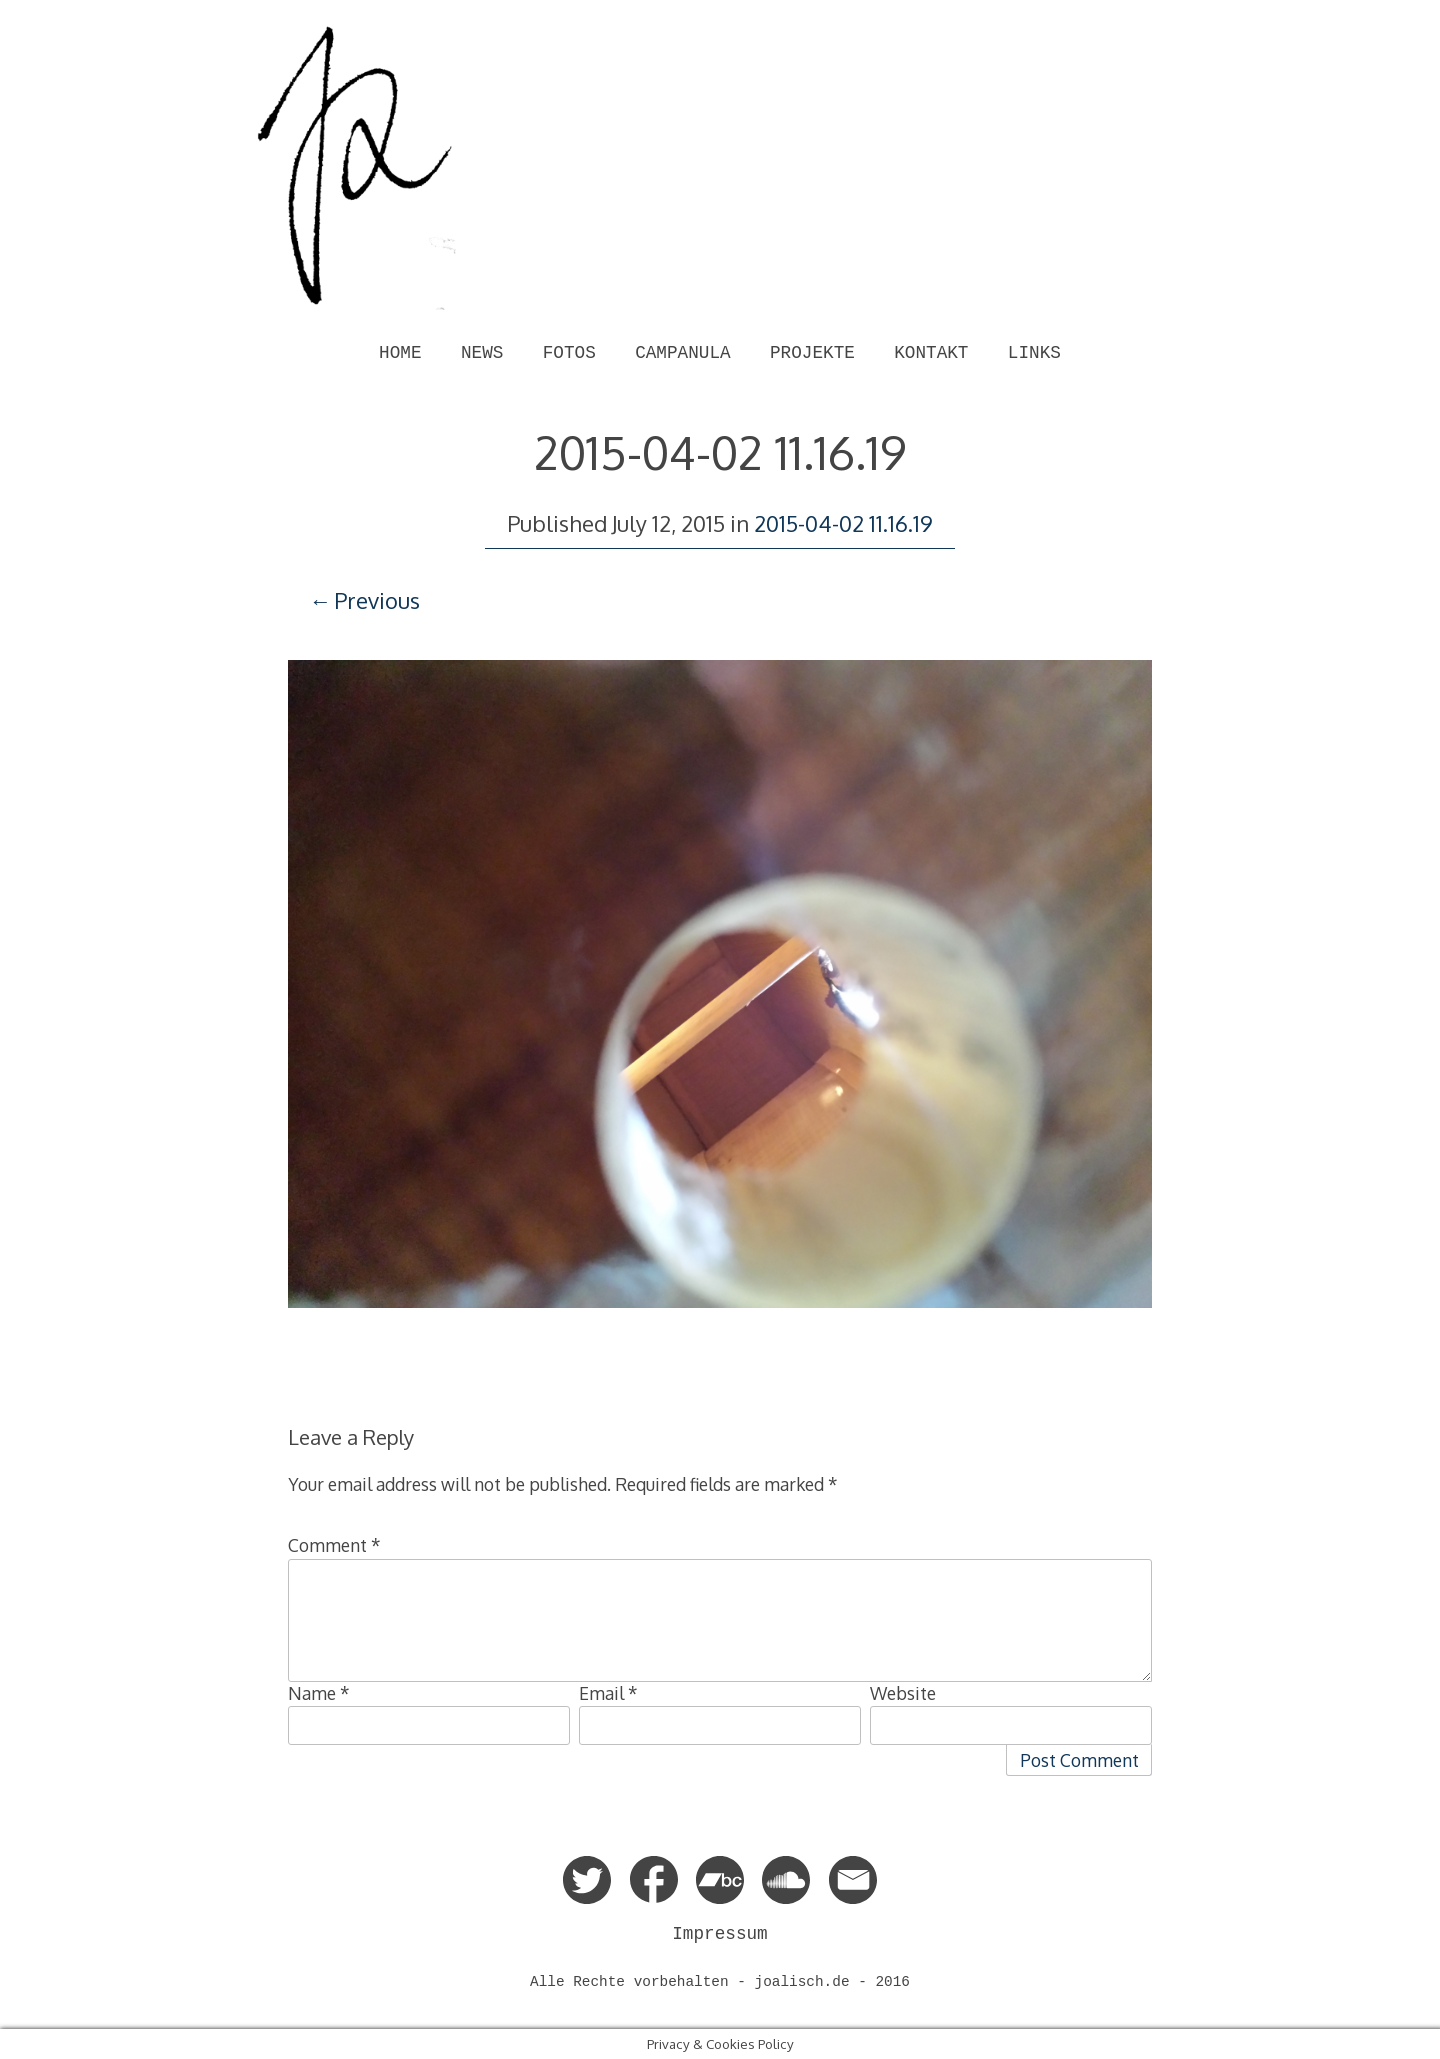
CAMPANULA (682, 353)
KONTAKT (931, 353)
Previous (377, 600)
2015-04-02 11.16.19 (843, 523)
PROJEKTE (812, 353)
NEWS (482, 353)
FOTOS (569, 353)
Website (903, 1693)
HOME (400, 353)
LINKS (1034, 353)
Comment (334, 1545)
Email (608, 1693)
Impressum (719, 1934)
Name (319, 1693)
